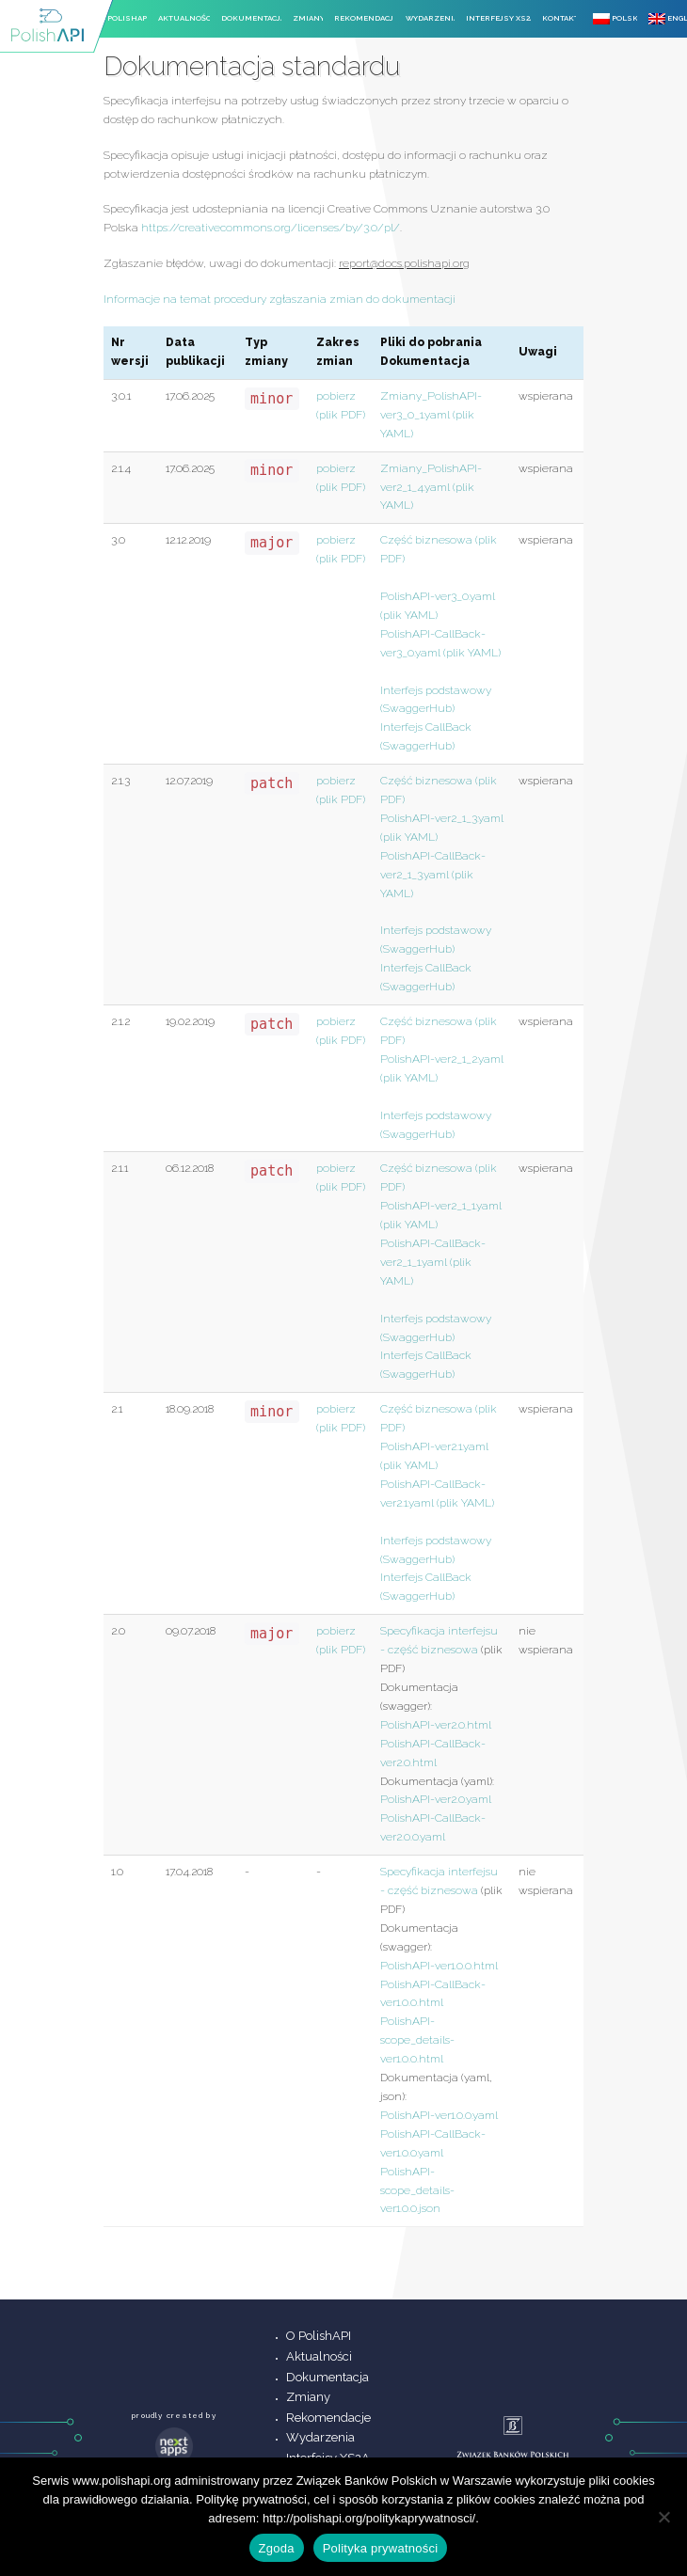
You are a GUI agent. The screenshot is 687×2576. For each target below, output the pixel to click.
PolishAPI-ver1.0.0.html (439, 1965)
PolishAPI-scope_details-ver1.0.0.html (417, 2040)
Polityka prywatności (381, 2548)
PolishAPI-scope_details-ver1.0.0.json (417, 2190)
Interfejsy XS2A (498, 18)
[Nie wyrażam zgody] (663, 2516)
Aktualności (184, 18)
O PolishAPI (123, 18)
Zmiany (308, 18)
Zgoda (277, 2548)
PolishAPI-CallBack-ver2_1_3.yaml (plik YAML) (433, 874)
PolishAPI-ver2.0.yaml (435, 1799)
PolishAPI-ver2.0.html (435, 1724)
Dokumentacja (251, 18)
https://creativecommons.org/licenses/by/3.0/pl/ (270, 227)
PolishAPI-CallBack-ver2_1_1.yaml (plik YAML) (433, 1262)
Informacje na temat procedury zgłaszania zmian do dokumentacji (279, 299)
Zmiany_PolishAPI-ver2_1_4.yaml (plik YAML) (431, 487)
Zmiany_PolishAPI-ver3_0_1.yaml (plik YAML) (431, 414)
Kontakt (559, 18)
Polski (615, 18)
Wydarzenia (430, 18)
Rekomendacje (364, 18)
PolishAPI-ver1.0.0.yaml (439, 2115)
